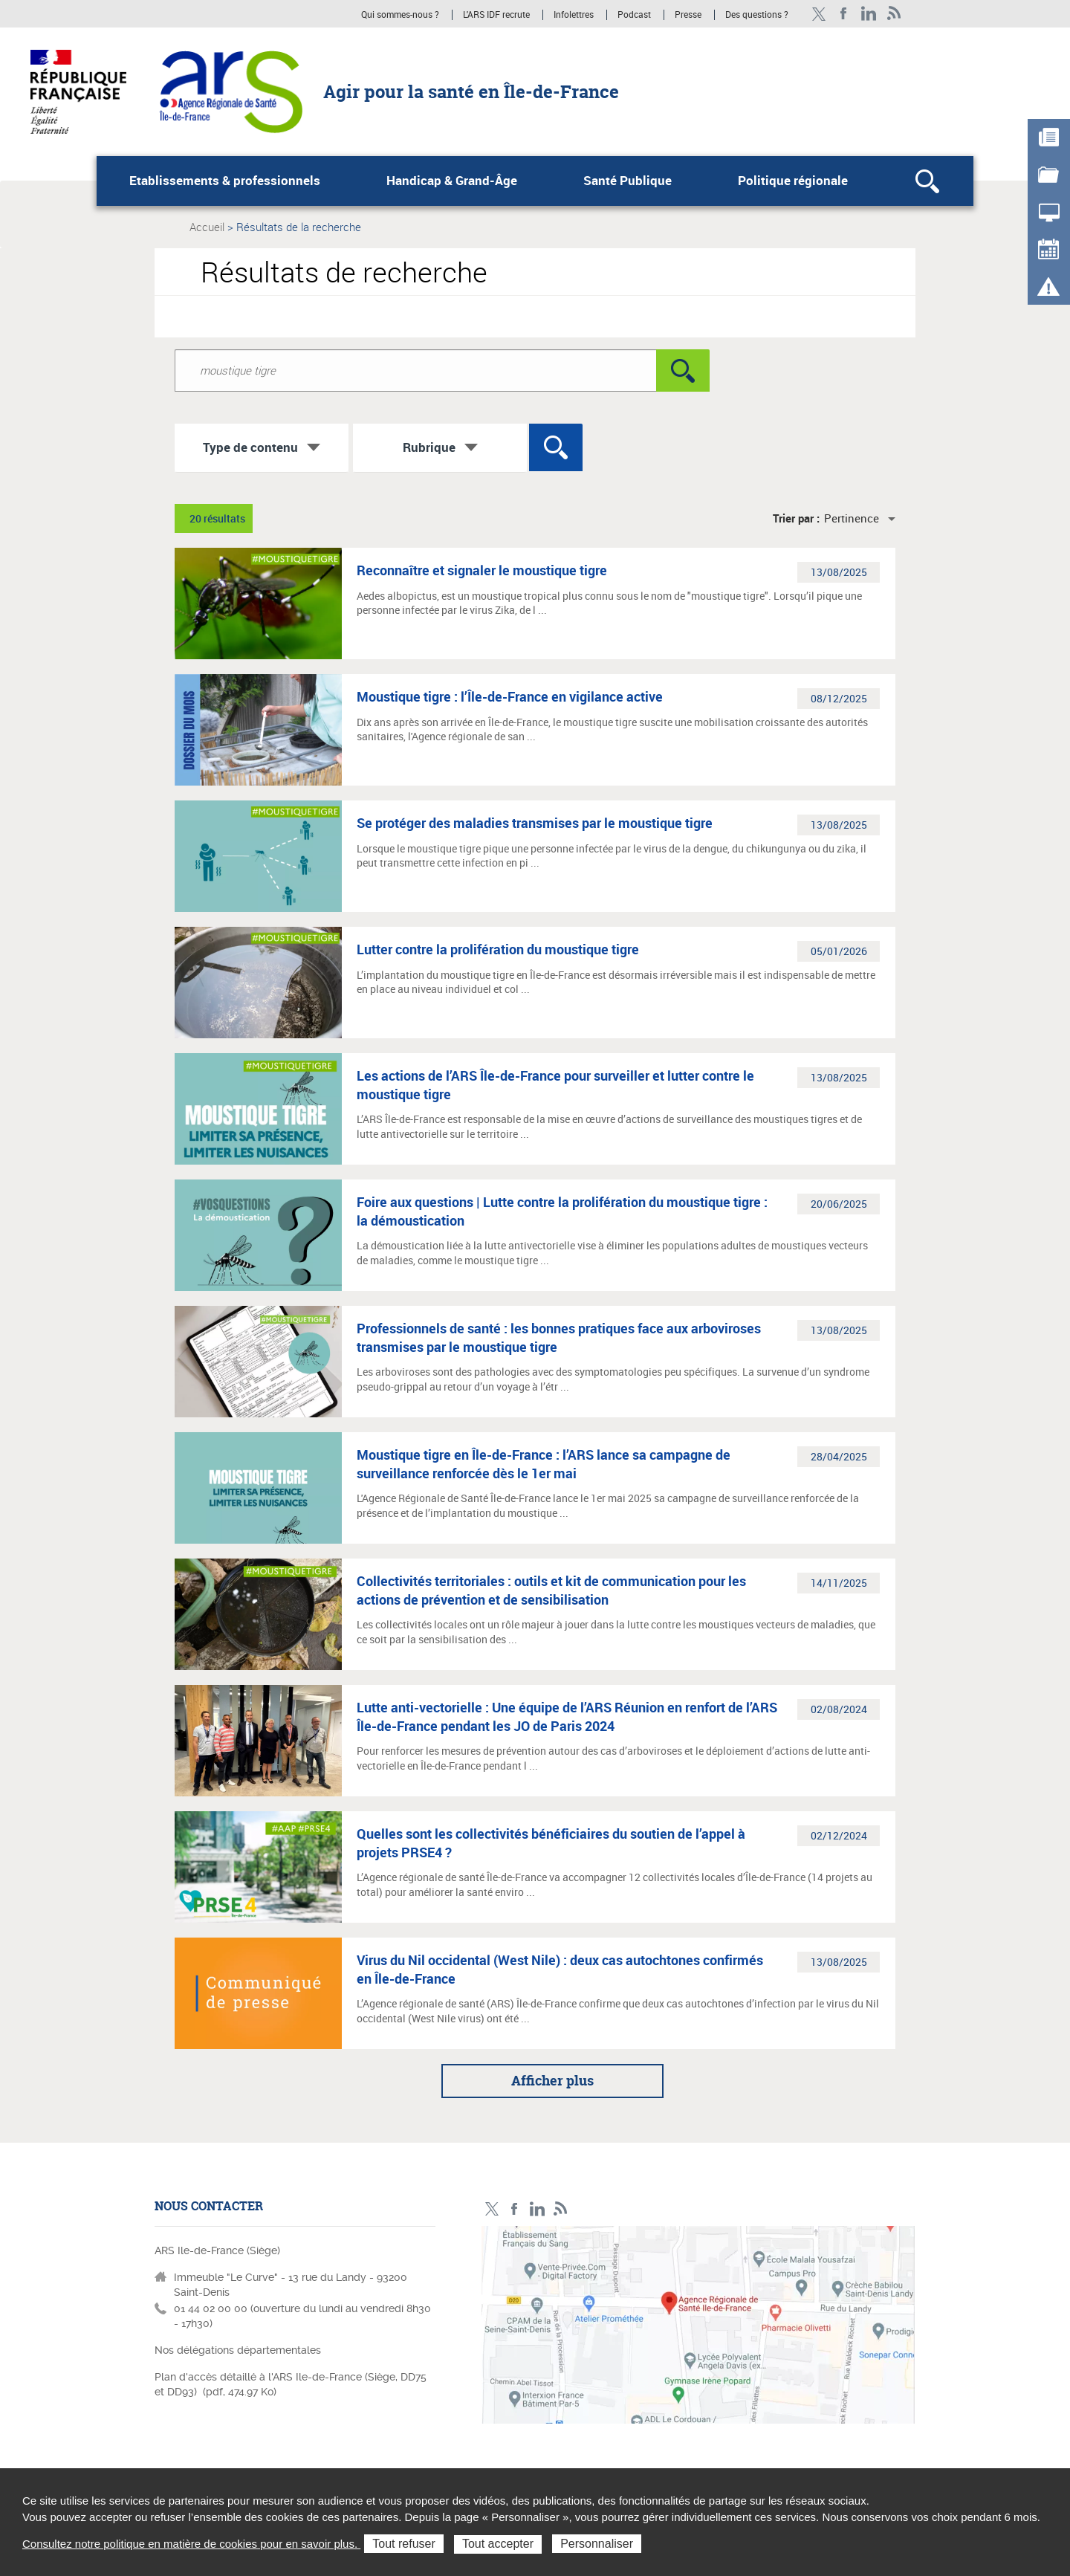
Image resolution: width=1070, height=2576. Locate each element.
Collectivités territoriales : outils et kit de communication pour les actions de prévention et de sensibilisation (551, 1590)
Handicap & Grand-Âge (451, 180)
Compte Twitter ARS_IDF (818, 14)
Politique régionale (793, 180)
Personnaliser (596, 2543)
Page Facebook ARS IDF (844, 14)
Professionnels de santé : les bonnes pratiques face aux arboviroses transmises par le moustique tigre (559, 1337)
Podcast (634, 15)
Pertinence (851, 518)
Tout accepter (498, 2543)
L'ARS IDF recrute (496, 15)
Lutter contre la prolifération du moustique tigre (498, 949)
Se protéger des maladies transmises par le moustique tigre (535, 823)
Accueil (206, 226)
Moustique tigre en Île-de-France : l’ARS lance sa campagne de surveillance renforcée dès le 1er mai (543, 1463)
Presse (688, 15)
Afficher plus (552, 2080)
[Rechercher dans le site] (415, 370)
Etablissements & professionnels (224, 180)
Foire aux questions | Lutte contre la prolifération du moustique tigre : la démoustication (562, 1211)
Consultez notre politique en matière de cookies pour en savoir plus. (191, 2543)
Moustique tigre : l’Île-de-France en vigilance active (510, 696)
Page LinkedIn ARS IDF (869, 14)
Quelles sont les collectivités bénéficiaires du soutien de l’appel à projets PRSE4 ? (551, 1842)
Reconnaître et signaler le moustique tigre (482, 570)
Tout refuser (403, 2543)
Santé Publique (627, 180)
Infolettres (574, 15)
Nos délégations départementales (238, 2350)
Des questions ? (756, 15)
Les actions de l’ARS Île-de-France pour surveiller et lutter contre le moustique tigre (555, 1084)
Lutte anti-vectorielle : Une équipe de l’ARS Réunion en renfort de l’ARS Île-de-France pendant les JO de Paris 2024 (567, 1716)
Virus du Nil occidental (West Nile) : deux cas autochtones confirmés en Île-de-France (560, 1969)
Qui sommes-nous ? (400, 15)
